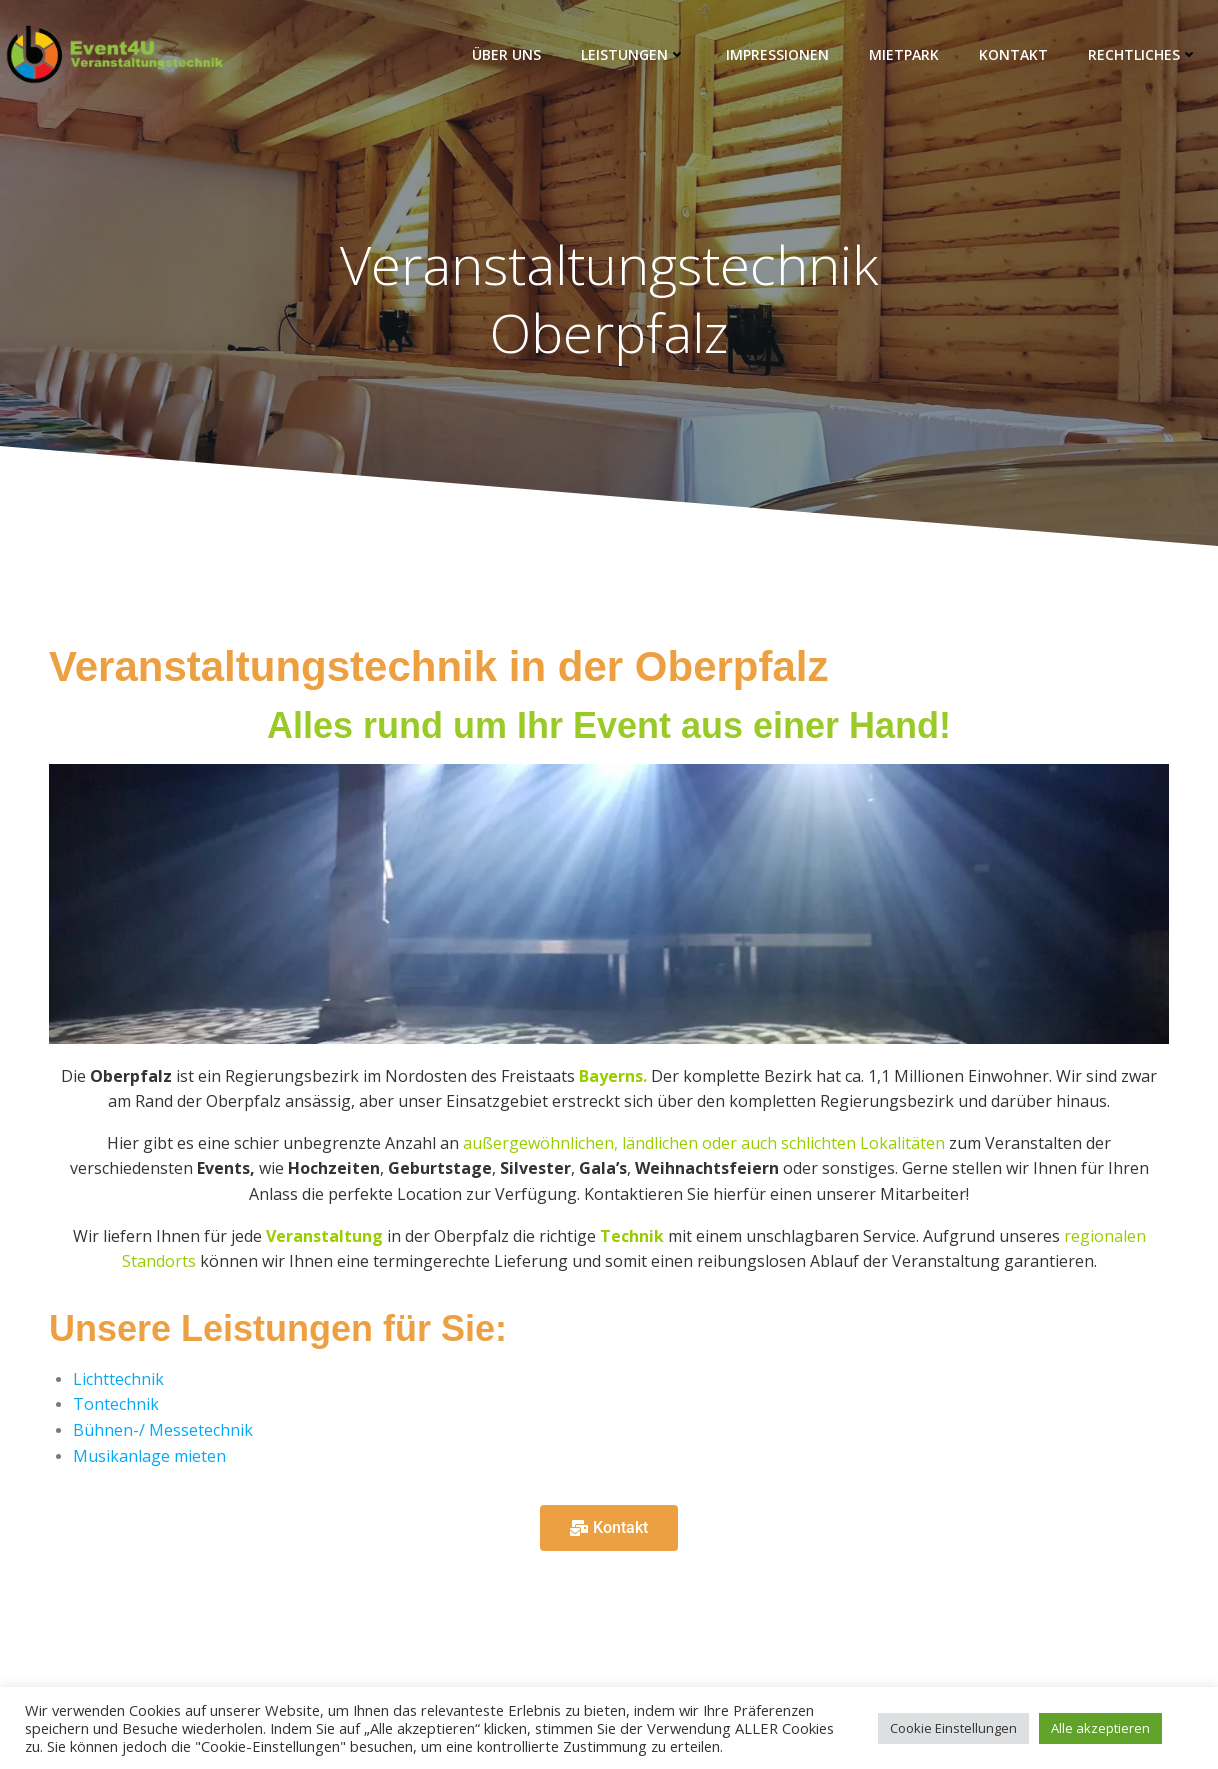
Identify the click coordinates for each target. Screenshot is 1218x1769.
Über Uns (506, 54)
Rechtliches (1143, 54)
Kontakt (1013, 54)
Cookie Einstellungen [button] (953, 1728)
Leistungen (633, 54)
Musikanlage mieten (149, 1456)
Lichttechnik (118, 1379)
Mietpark (904, 54)
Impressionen (777, 54)
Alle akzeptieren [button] (1100, 1728)
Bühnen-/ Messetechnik (163, 1430)
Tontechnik (116, 1405)
